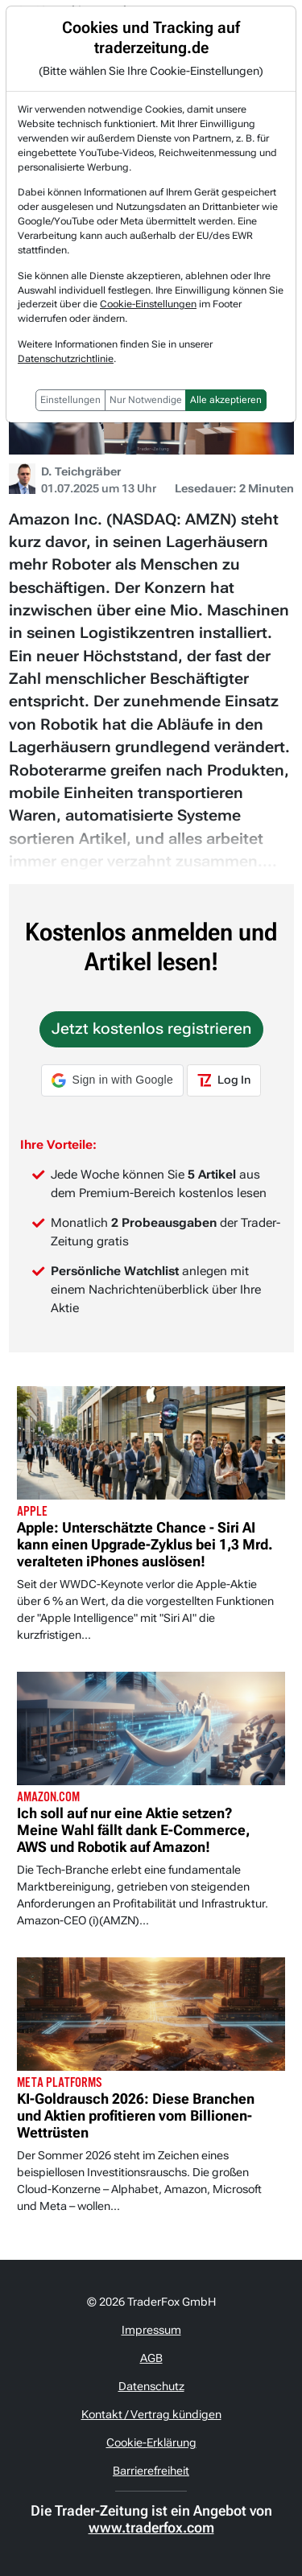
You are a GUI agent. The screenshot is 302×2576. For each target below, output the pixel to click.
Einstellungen (70, 399)
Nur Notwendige (146, 399)
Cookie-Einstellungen (148, 304)
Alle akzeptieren (226, 399)
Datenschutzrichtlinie (66, 358)
